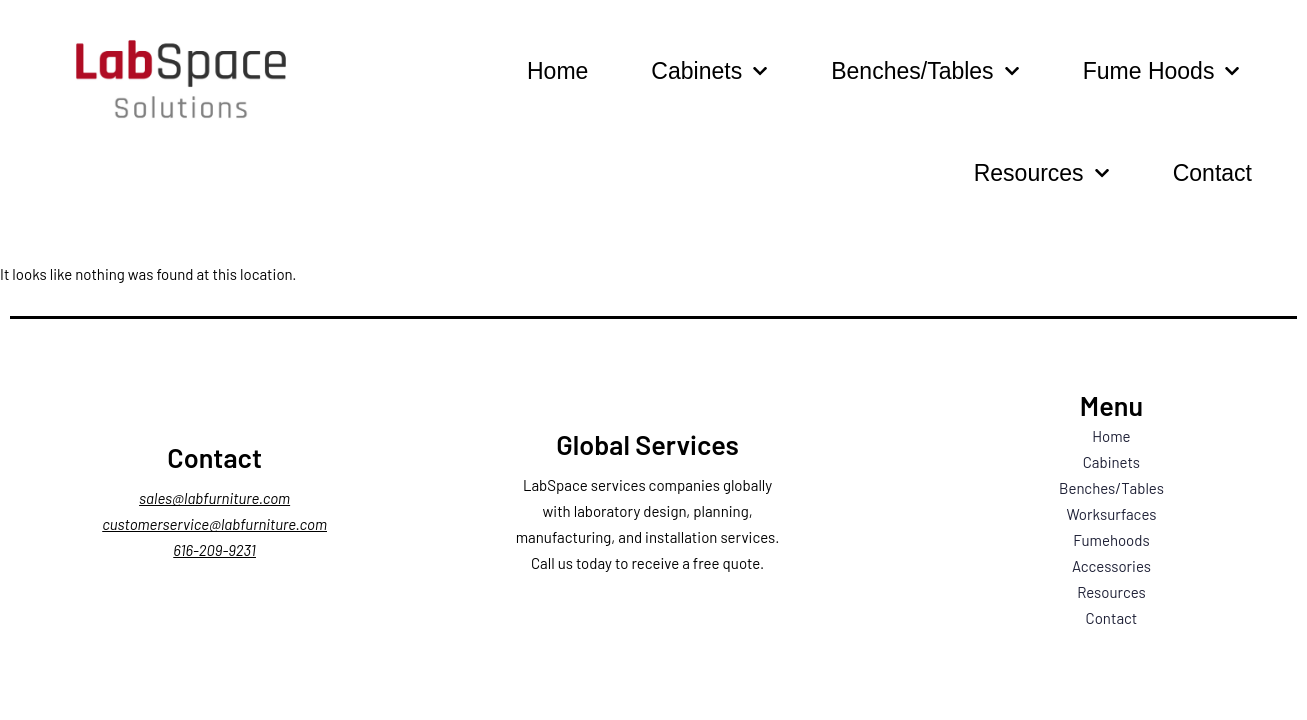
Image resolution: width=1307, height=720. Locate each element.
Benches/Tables (925, 71)
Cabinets (709, 71)
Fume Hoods (1162, 71)
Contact (1212, 173)
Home (557, 71)
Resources (1042, 173)
